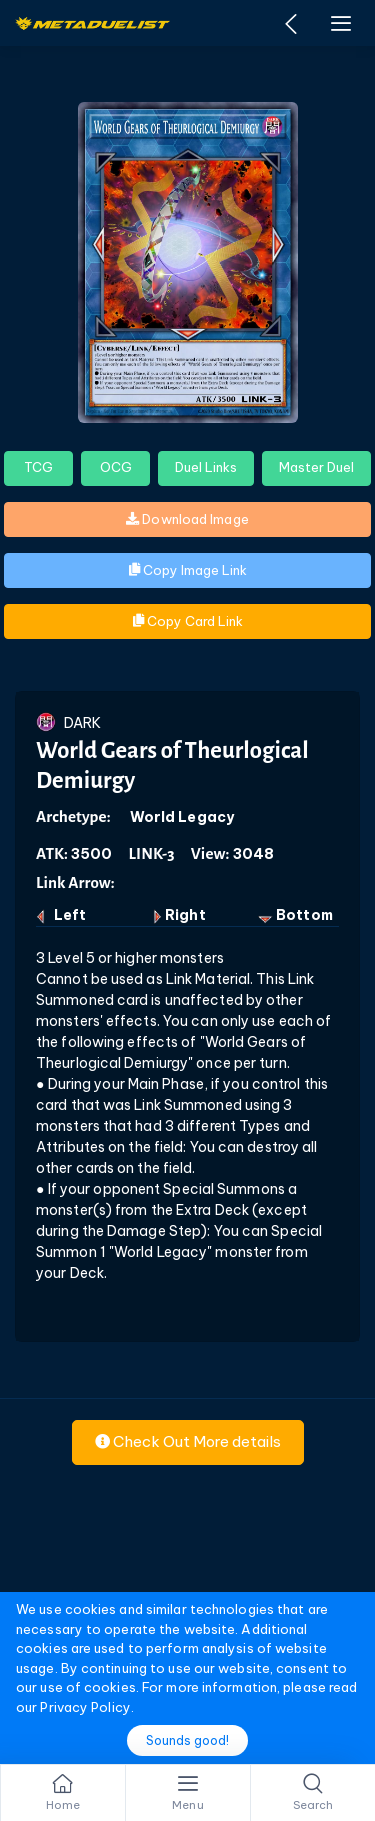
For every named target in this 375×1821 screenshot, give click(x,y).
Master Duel (316, 467)
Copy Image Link (188, 570)
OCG (116, 467)
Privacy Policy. (87, 1707)
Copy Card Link (188, 621)
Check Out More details (188, 1441)
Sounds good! (187, 1740)
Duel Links (206, 467)
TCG (38, 467)
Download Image (187, 519)
